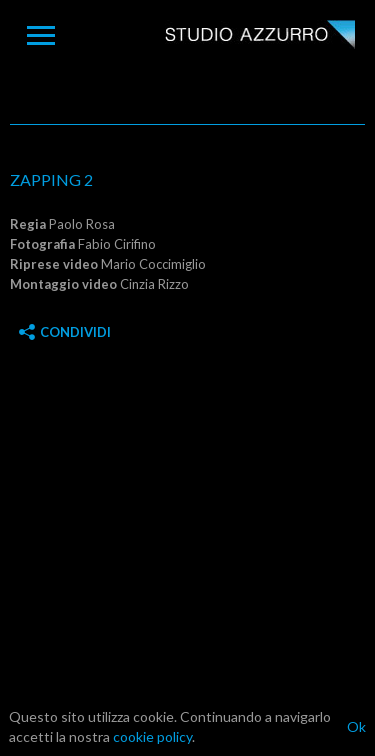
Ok (356, 726)
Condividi (65, 332)
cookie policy (152, 736)
